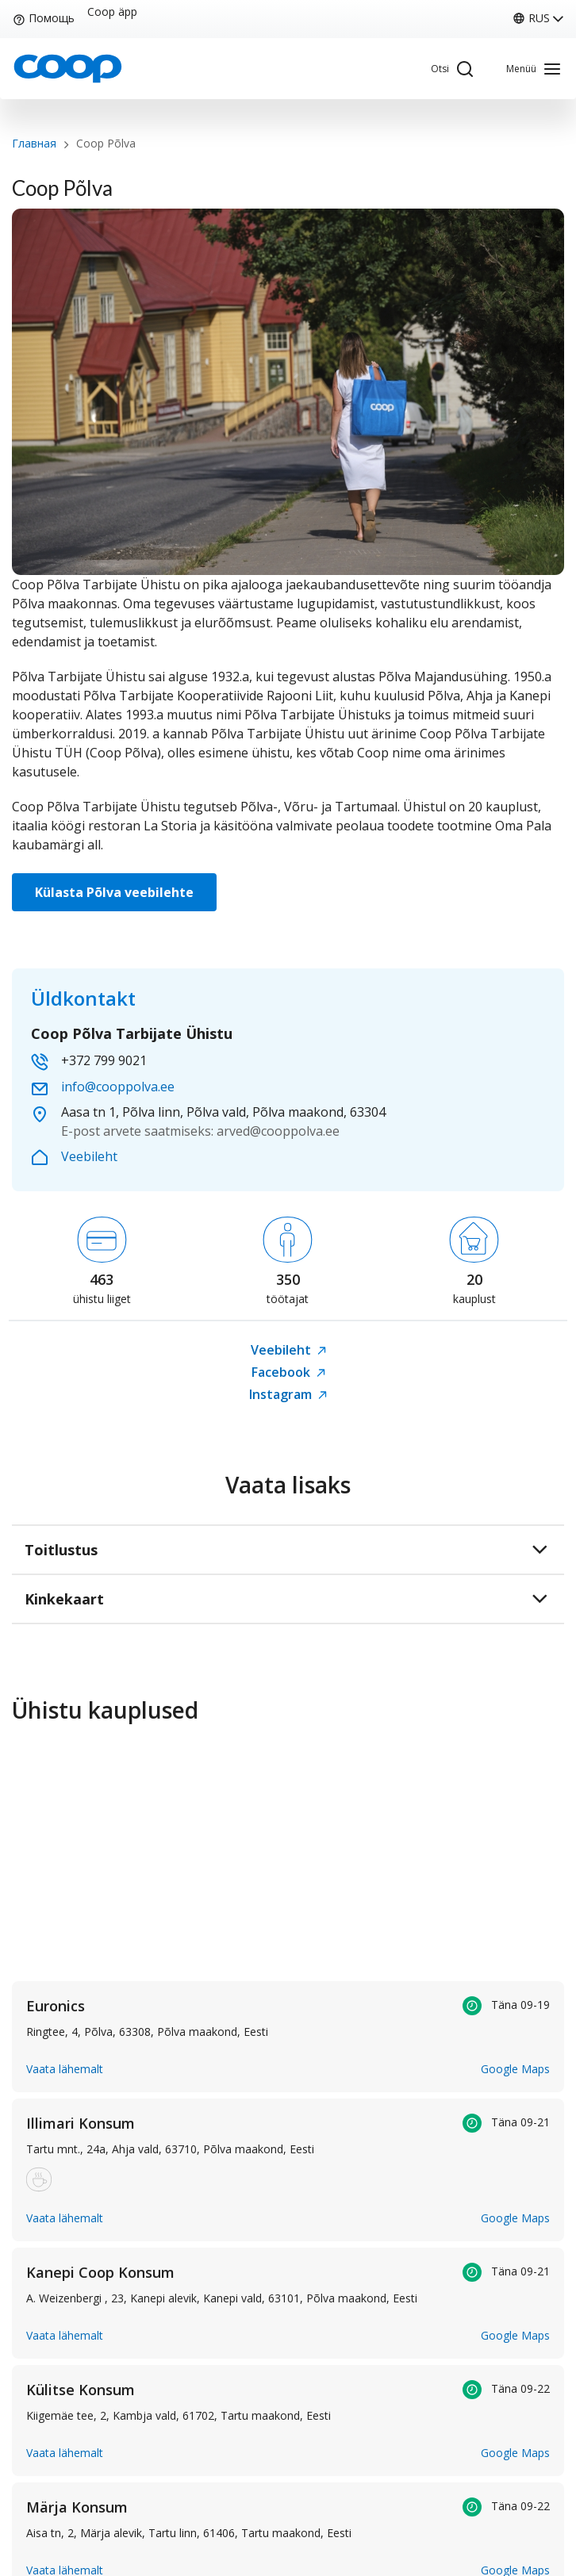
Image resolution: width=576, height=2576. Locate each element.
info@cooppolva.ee (118, 1086)
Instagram (288, 1394)
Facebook (288, 1372)
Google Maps (515, 2068)
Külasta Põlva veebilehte (114, 892)
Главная (34, 143)
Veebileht (89, 1156)
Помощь (44, 17)
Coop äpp (112, 12)
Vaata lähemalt (64, 2068)
